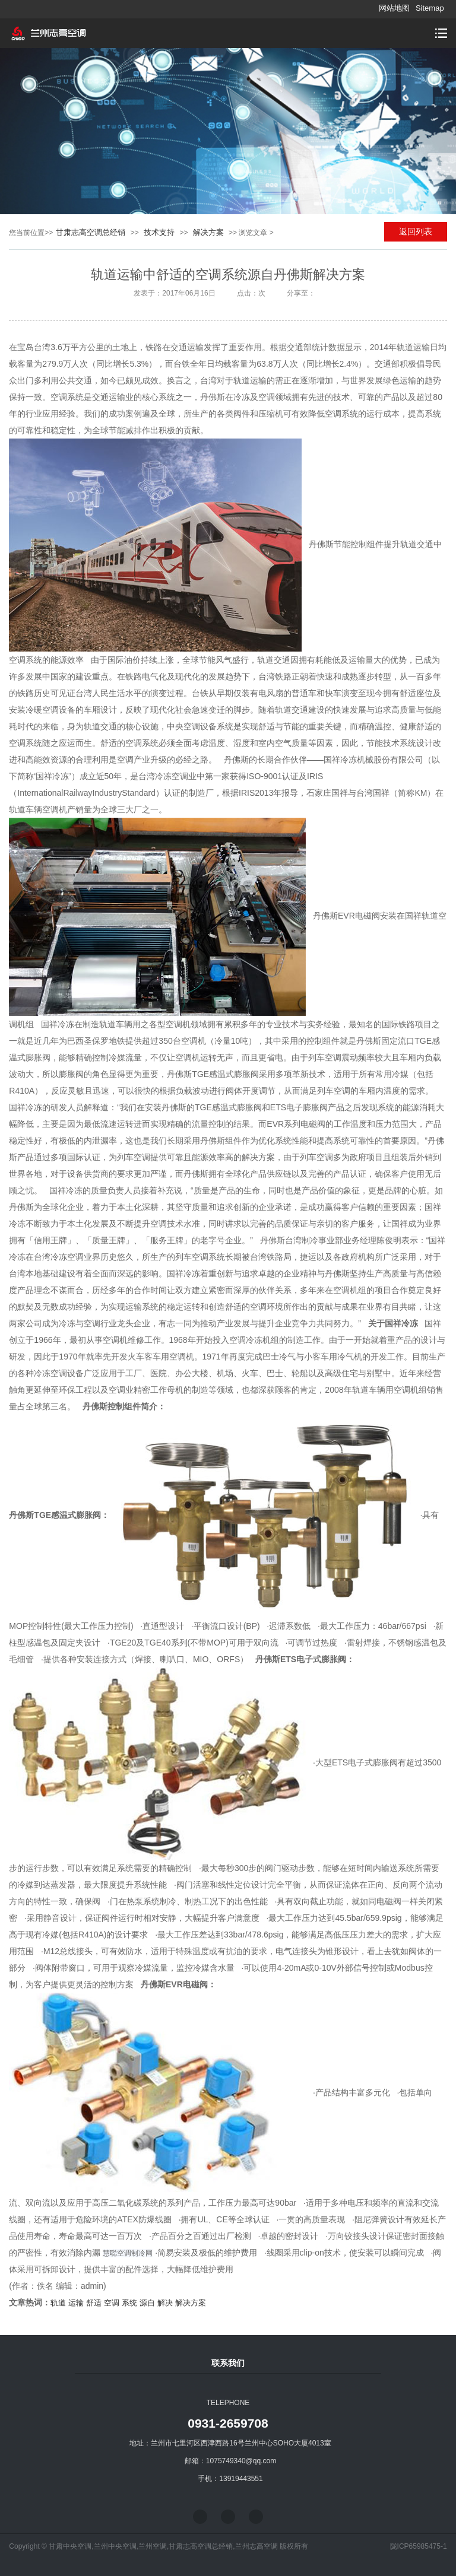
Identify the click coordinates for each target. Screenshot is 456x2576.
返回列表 (415, 231)
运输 (76, 2302)
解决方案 (208, 232)
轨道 (58, 2302)
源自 (147, 2302)
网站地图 (394, 8)
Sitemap (430, 8)
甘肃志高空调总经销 (90, 232)
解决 (165, 2302)
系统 (129, 2302)
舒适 (94, 2302)
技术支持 (159, 232)
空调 (111, 2302)
